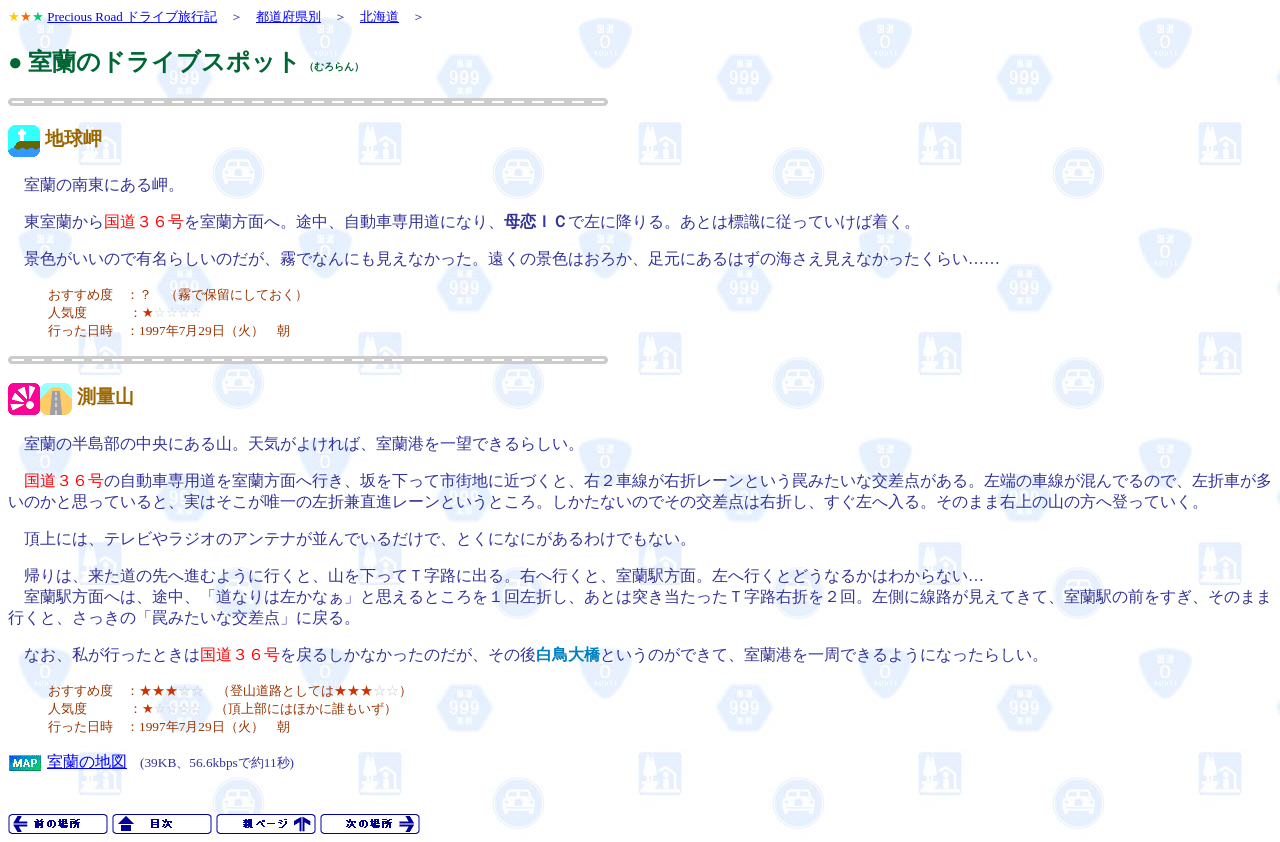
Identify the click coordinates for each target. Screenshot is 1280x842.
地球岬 (73, 138)
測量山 (105, 396)
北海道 (379, 16)
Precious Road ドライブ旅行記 (132, 16)
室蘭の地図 (87, 761)
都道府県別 (288, 16)
